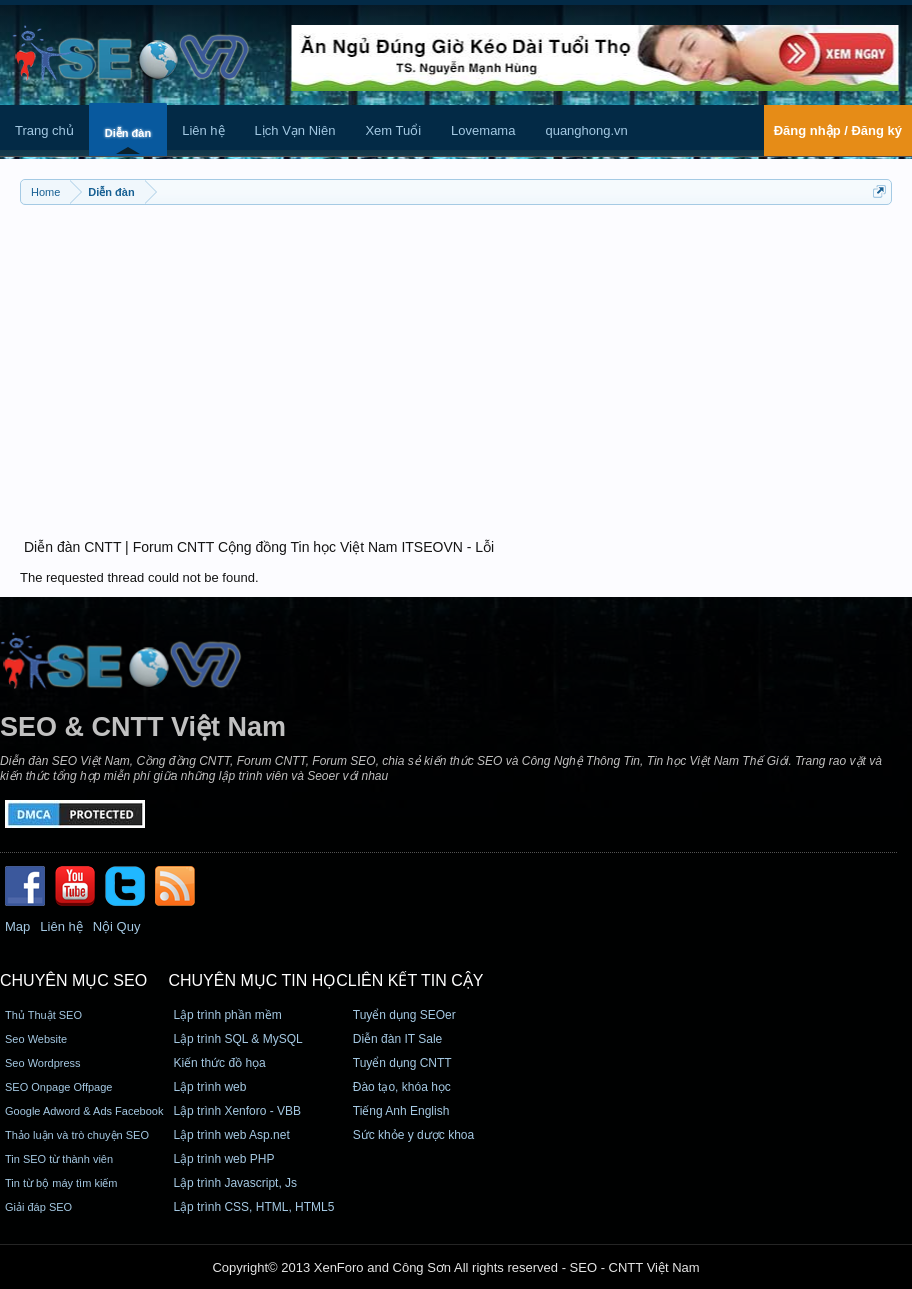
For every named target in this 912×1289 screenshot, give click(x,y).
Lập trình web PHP (223, 1159)
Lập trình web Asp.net (231, 1135)
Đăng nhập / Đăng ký (838, 130)
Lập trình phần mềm (227, 1015)
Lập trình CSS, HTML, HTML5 (253, 1207)
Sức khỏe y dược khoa (413, 1135)
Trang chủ (44, 130)
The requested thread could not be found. (139, 577)
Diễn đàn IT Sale (398, 1039)
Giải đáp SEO (38, 1207)
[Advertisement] (456, 360)
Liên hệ (203, 130)
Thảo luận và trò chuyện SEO (77, 1135)
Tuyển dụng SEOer (404, 1015)
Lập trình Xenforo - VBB (237, 1111)
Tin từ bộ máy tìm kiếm (61, 1183)
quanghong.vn (586, 130)
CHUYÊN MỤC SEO (73, 980)
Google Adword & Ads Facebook (84, 1111)
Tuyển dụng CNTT (402, 1063)
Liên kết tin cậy (416, 980)
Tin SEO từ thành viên (59, 1159)
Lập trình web (209, 1087)
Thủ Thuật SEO (43, 1015)
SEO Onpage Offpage (58, 1087)
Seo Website (36, 1039)
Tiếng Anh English (401, 1111)
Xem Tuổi (393, 130)
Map (17, 926)
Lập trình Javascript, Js (235, 1183)
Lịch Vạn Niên (295, 130)
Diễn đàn (128, 133)
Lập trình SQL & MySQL (237, 1039)
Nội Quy (117, 926)
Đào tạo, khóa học (402, 1087)
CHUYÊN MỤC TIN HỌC (257, 980)
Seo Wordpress (43, 1063)
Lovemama (483, 130)
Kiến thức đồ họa (219, 1063)
